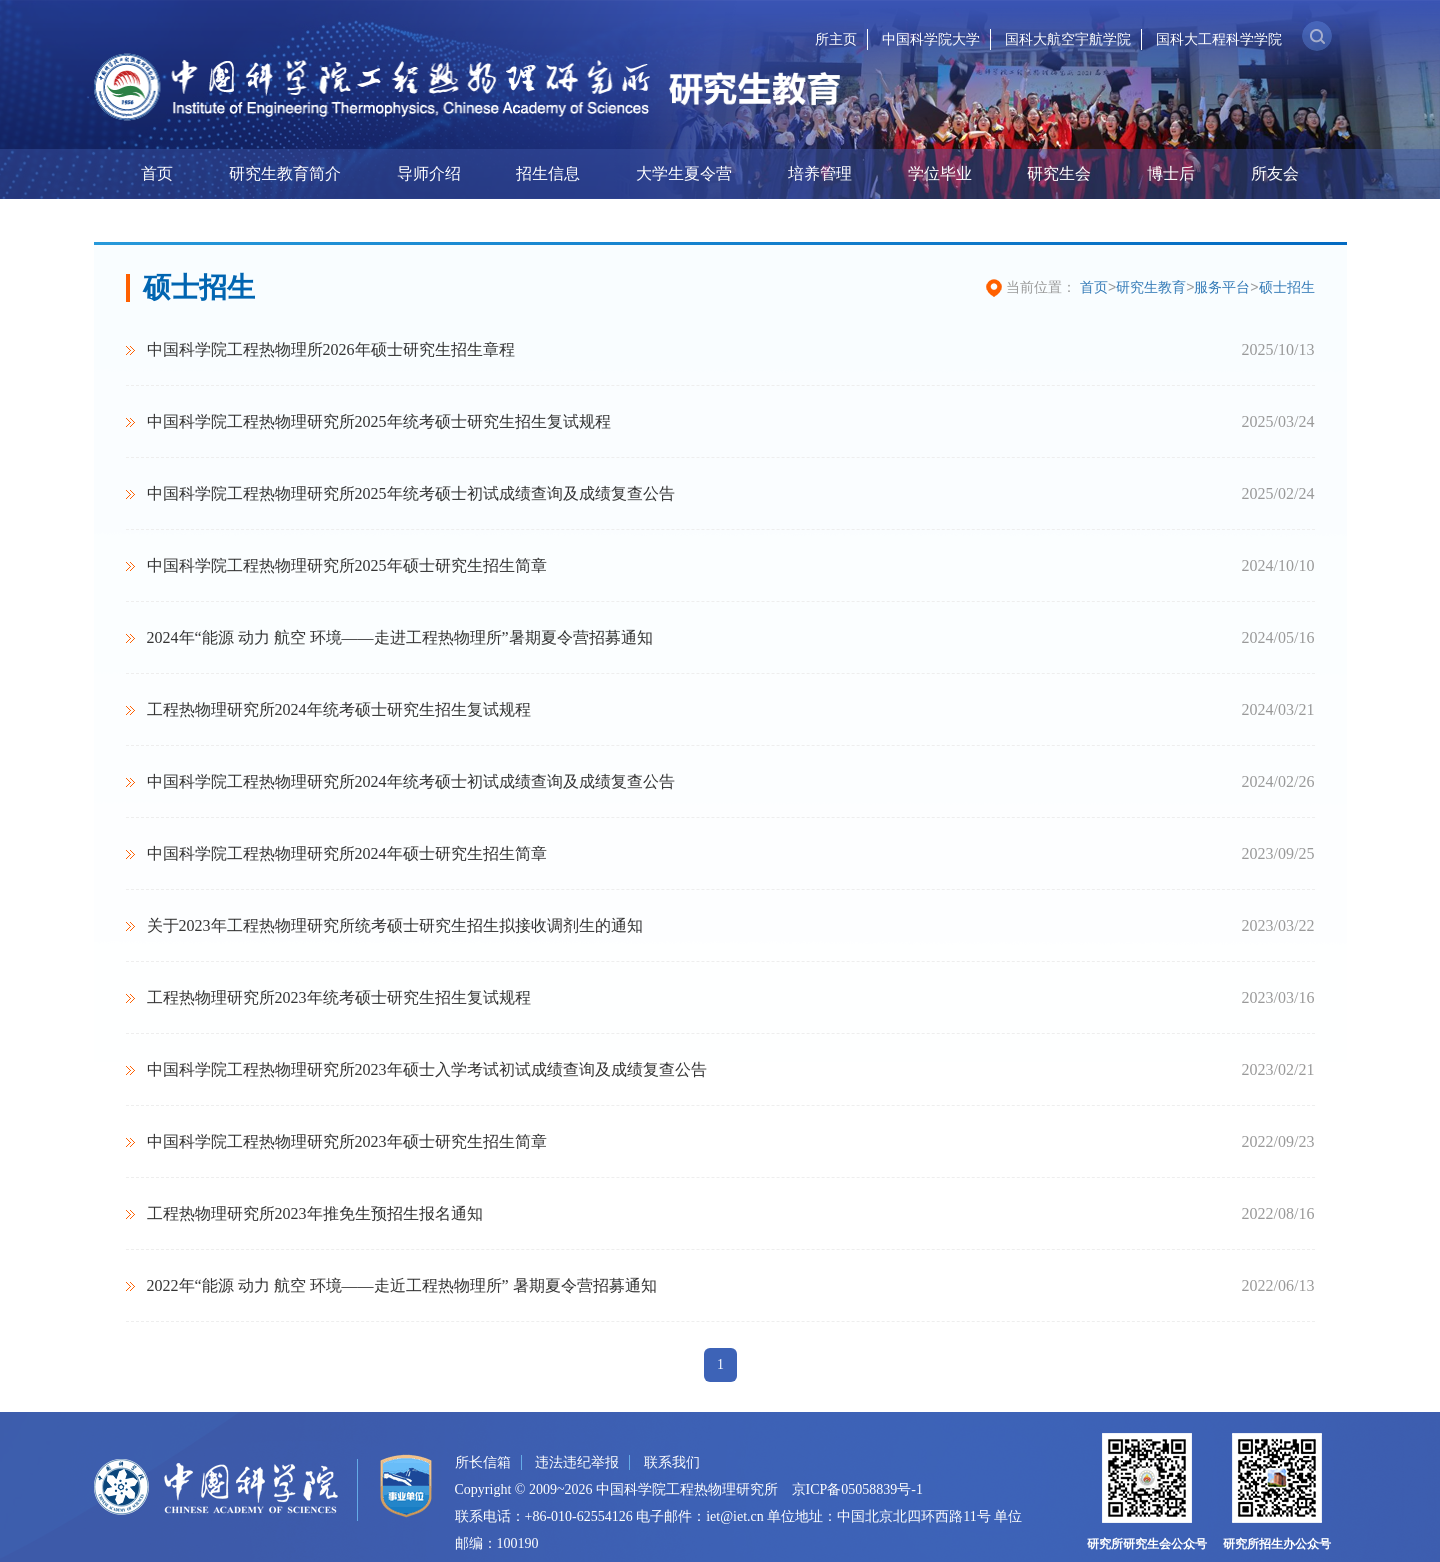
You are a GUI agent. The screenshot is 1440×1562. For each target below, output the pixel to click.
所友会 (1275, 173)
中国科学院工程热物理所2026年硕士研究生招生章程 (331, 349)
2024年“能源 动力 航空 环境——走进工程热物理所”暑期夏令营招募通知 (400, 637)
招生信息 (548, 173)
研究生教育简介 (285, 173)
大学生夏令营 (684, 173)
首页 (157, 173)
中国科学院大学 (931, 39)
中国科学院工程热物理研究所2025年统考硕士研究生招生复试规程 (379, 421)
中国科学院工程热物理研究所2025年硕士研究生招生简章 (347, 565)
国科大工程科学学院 (1219, 39)
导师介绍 (429, 173)
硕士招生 (1287, 287)
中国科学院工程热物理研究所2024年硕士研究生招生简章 (347, 853)
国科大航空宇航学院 (1068, 39)
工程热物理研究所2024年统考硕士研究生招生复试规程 (339, 709)
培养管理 (820, 173)
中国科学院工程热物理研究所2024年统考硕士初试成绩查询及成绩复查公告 (411, 781)
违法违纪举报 (577, 1462)
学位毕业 (940, 173)
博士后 (1171, 173)
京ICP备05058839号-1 (857, 1489)
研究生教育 (1151, 287)
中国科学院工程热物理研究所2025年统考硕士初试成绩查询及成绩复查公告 (411, 493)
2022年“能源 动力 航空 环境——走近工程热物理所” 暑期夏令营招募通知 (402, 1285)
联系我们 (672, 1462)
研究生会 (1059, 173)
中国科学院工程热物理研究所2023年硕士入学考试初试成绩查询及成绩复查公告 (427, 1069)
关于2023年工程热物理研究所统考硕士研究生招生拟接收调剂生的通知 (395, 925)
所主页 (836, 39)
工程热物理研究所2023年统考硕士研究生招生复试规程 (339, 997)
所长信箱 (483, 1462)
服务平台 (1222, 287)
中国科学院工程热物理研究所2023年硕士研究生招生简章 (347, 1141)
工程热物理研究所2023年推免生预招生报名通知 (315, 1213)
